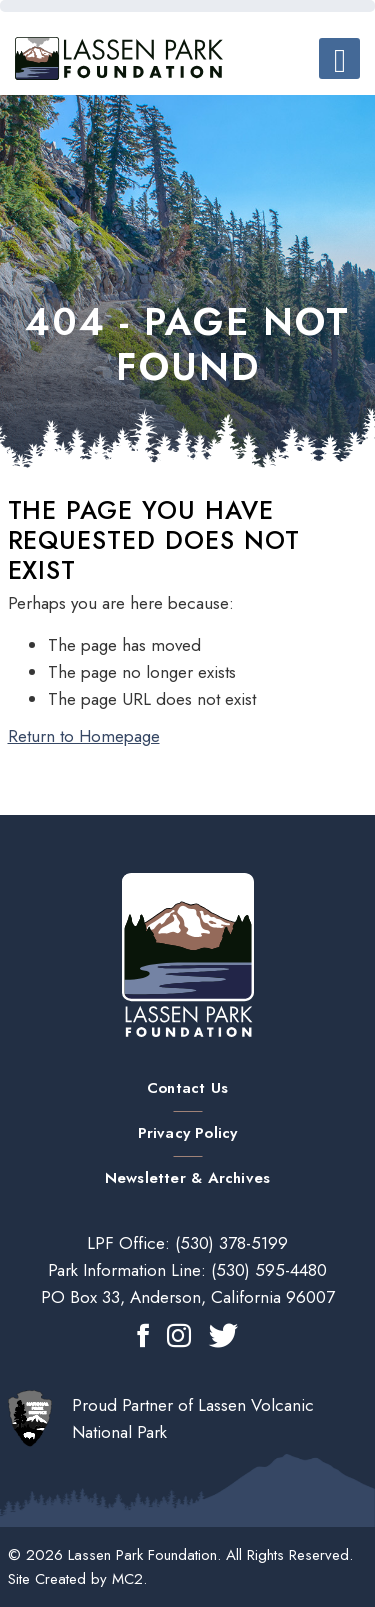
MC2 (127, 1579)
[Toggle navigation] (339, 58)
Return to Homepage (84, 736)
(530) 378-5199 (229, 1243)
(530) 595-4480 (266, 1270)
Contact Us (187, 1088)
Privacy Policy (188, 1133)
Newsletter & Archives (187, 1178)
